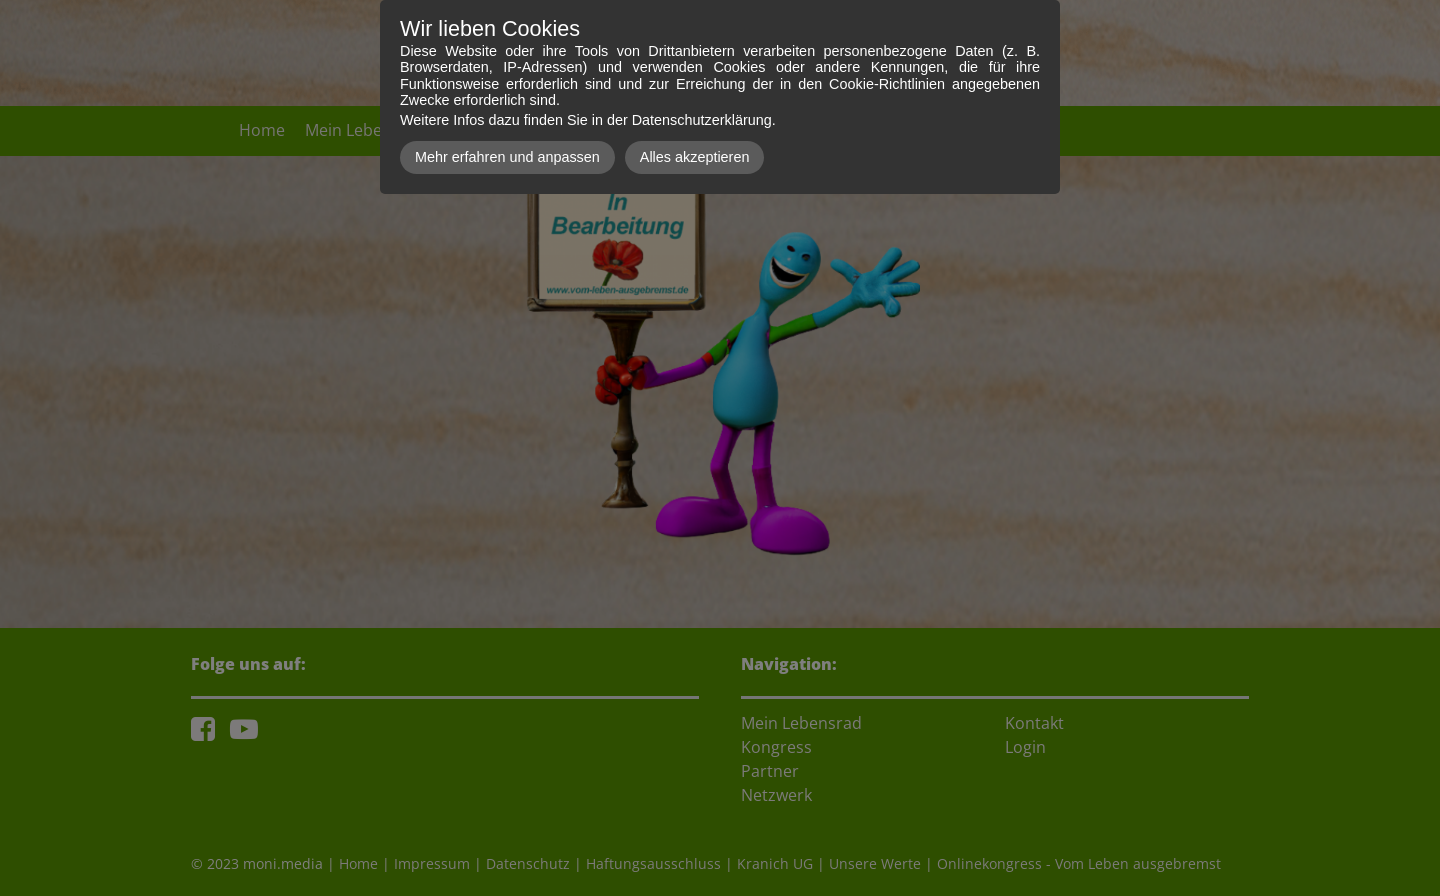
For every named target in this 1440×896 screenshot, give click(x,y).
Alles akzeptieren (695, 157)
